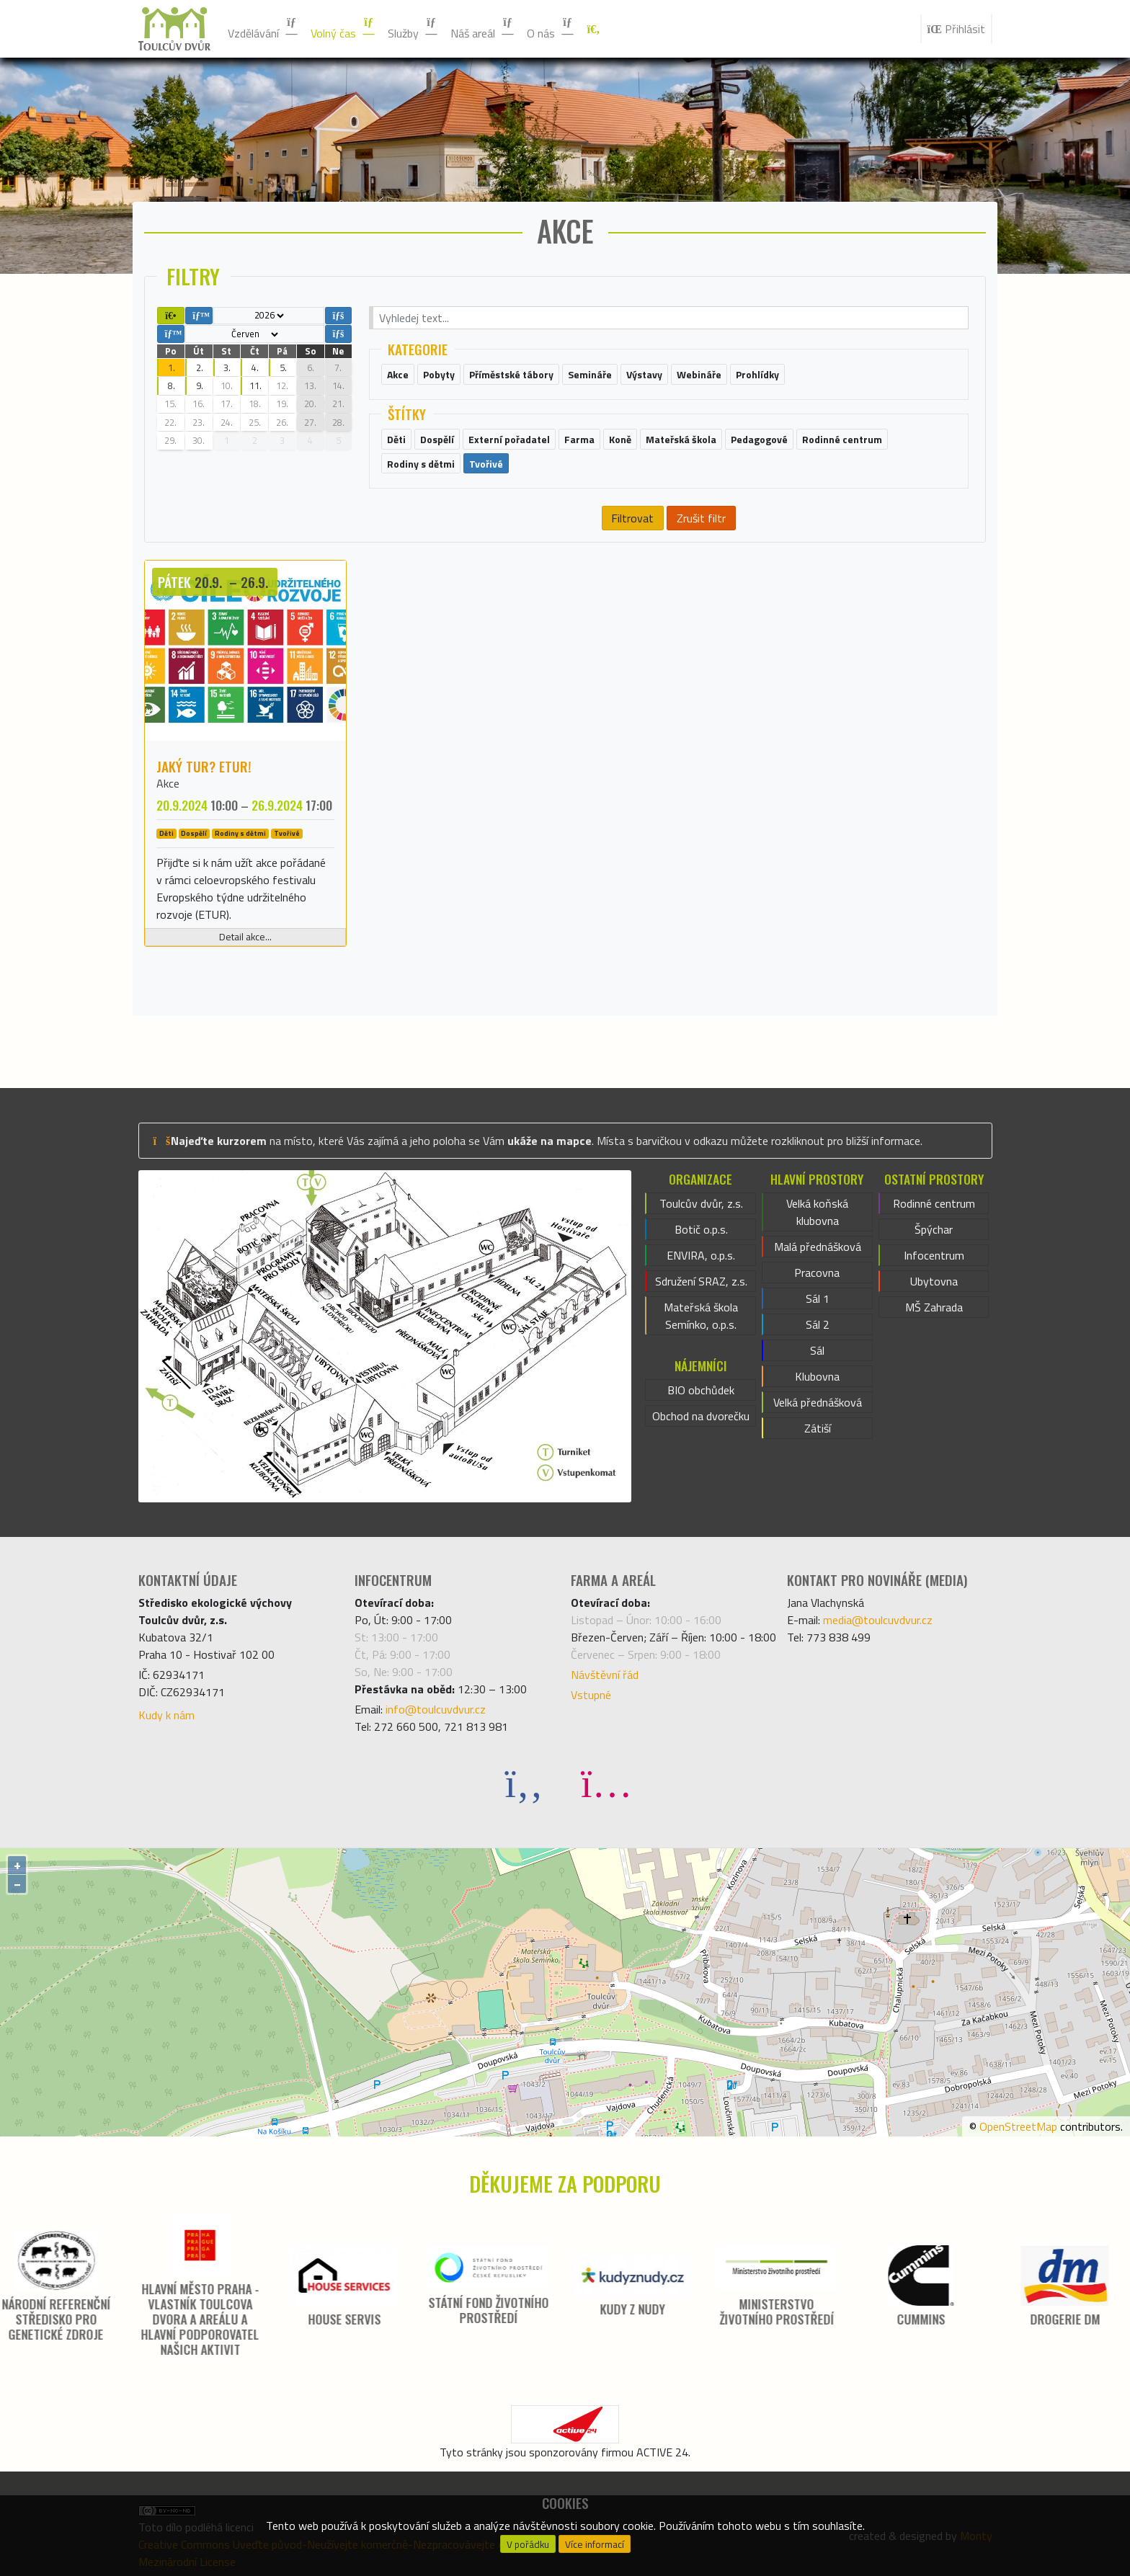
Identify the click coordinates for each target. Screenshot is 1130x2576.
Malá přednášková (817, 1246)
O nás (551, 29)
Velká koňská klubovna (817, 1212)
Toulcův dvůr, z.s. (701, 1203)
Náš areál (482, 29)
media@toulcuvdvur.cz (878, 1619)
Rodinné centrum (934, 1203)
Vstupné (591, 1694)
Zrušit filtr (701, 518)
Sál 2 (817, 1324)
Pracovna (817, 1272)
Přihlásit (956, 28)
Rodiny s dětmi (240, 834)
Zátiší (817, 1428)
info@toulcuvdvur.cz (436, 1709)
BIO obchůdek (700, 1390)
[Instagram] (606, 1782)
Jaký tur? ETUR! (204, 766)
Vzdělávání (263, 29)
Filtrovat (632, 518)
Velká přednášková (817, 1402)
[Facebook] (524, 1782)
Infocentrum (934, 1255)
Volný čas (343, 29)
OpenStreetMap (1018, 2126)
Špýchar (934, 1229)
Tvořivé (287, 834)
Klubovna (817, 1376)
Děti (166, 834)
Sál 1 (817, 1298)
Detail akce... (245, 937)
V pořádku (528, 2544)
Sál (817, 1350)
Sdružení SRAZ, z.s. (701, 1281)
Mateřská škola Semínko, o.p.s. (701, 1315)
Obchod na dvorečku (700, 1416)
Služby (413, 29)
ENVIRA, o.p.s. (701, 1255)
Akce (167, 783)
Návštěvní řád (605, 1674)
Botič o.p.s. (701, 1229)
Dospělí (194, 834)
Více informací (594, 2544)
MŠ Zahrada (934, 1307)
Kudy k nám (166, 1715)
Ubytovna (934, 1281)
